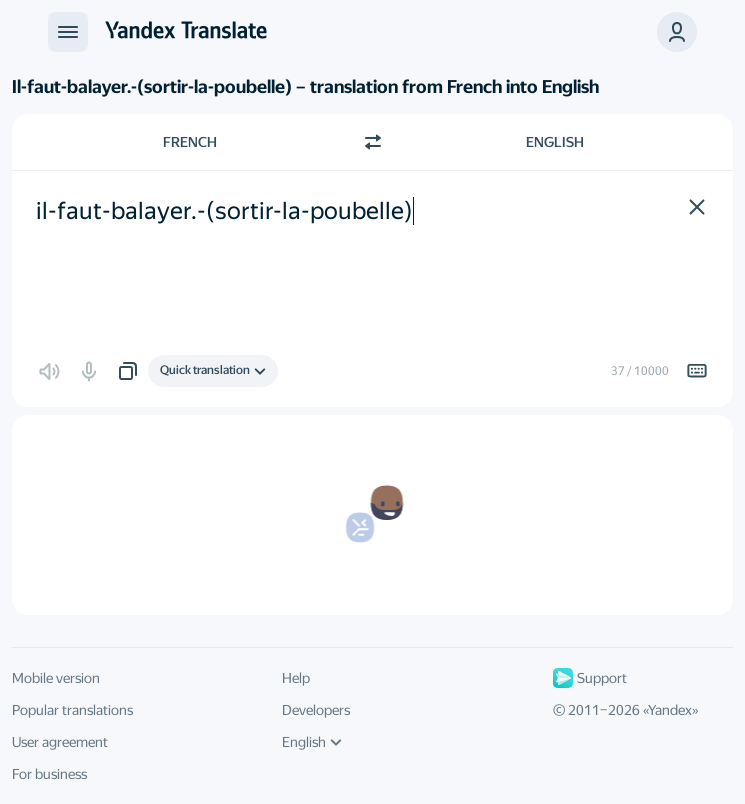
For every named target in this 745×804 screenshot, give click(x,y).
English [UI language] (312, 742)
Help (296, 678)
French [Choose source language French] (190, 142)
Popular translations (72, 710)
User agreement (60, 742)
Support (590, 678)
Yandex (670, 710)
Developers (316, 710)
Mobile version (56, 678)
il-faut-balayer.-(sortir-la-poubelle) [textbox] (224, 211)
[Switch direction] (373, 142)
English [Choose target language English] (555, 142)
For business (49, 774)
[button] (677, 32)
